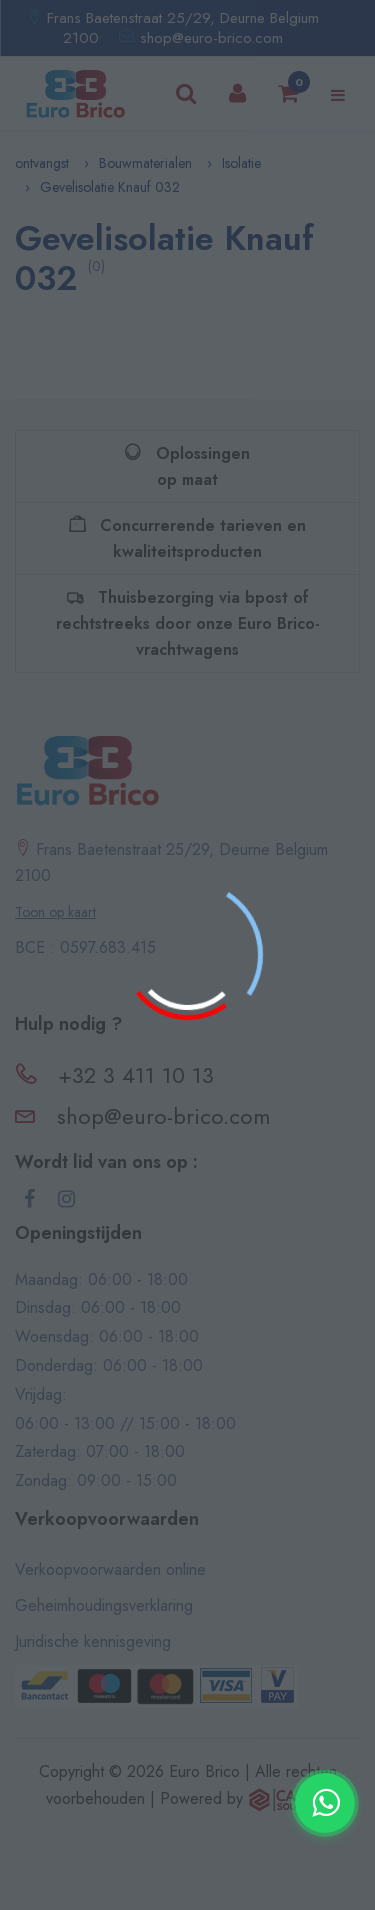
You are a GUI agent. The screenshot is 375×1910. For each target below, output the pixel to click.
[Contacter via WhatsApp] (325, 1803)
